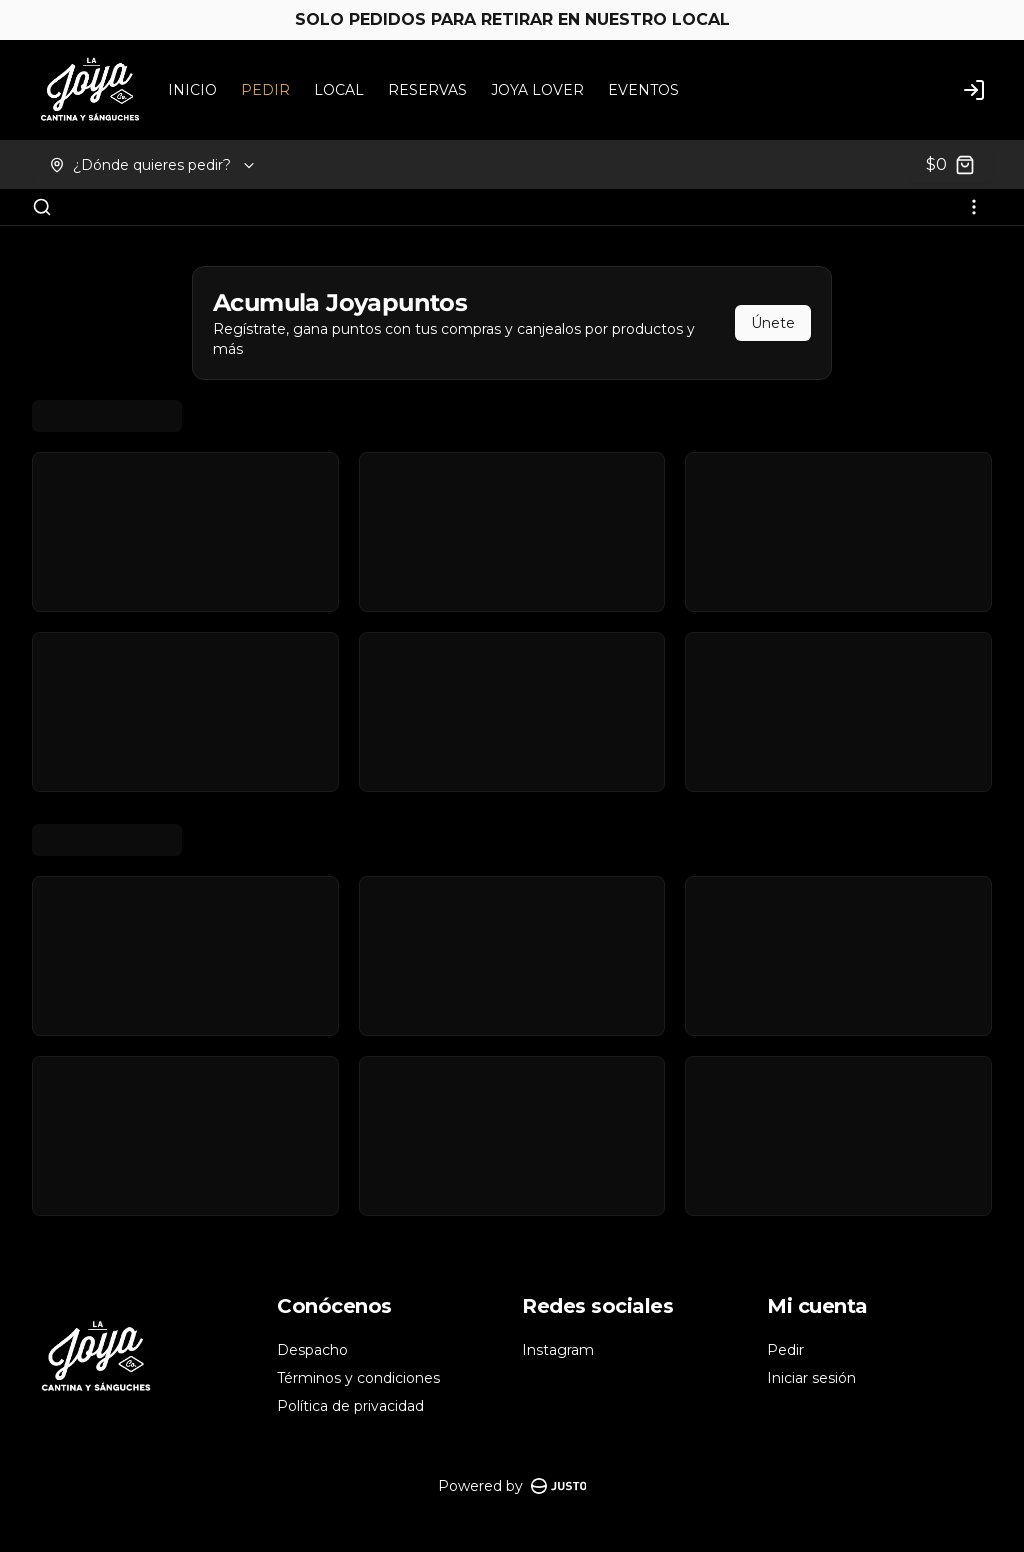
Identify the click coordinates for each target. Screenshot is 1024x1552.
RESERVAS (427, 90)
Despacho (312, 1350)
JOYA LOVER (537, 90)
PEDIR (265, 90)
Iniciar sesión (811, 1378)
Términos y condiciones (358, 1378)
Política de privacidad (350, 1406)
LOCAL (339, 90)
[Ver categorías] (974, 207)
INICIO (192, 90)
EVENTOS (643, 90)
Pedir (785, 1350)
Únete (773, 323)
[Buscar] (42, 207)
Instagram (558, 1350)
